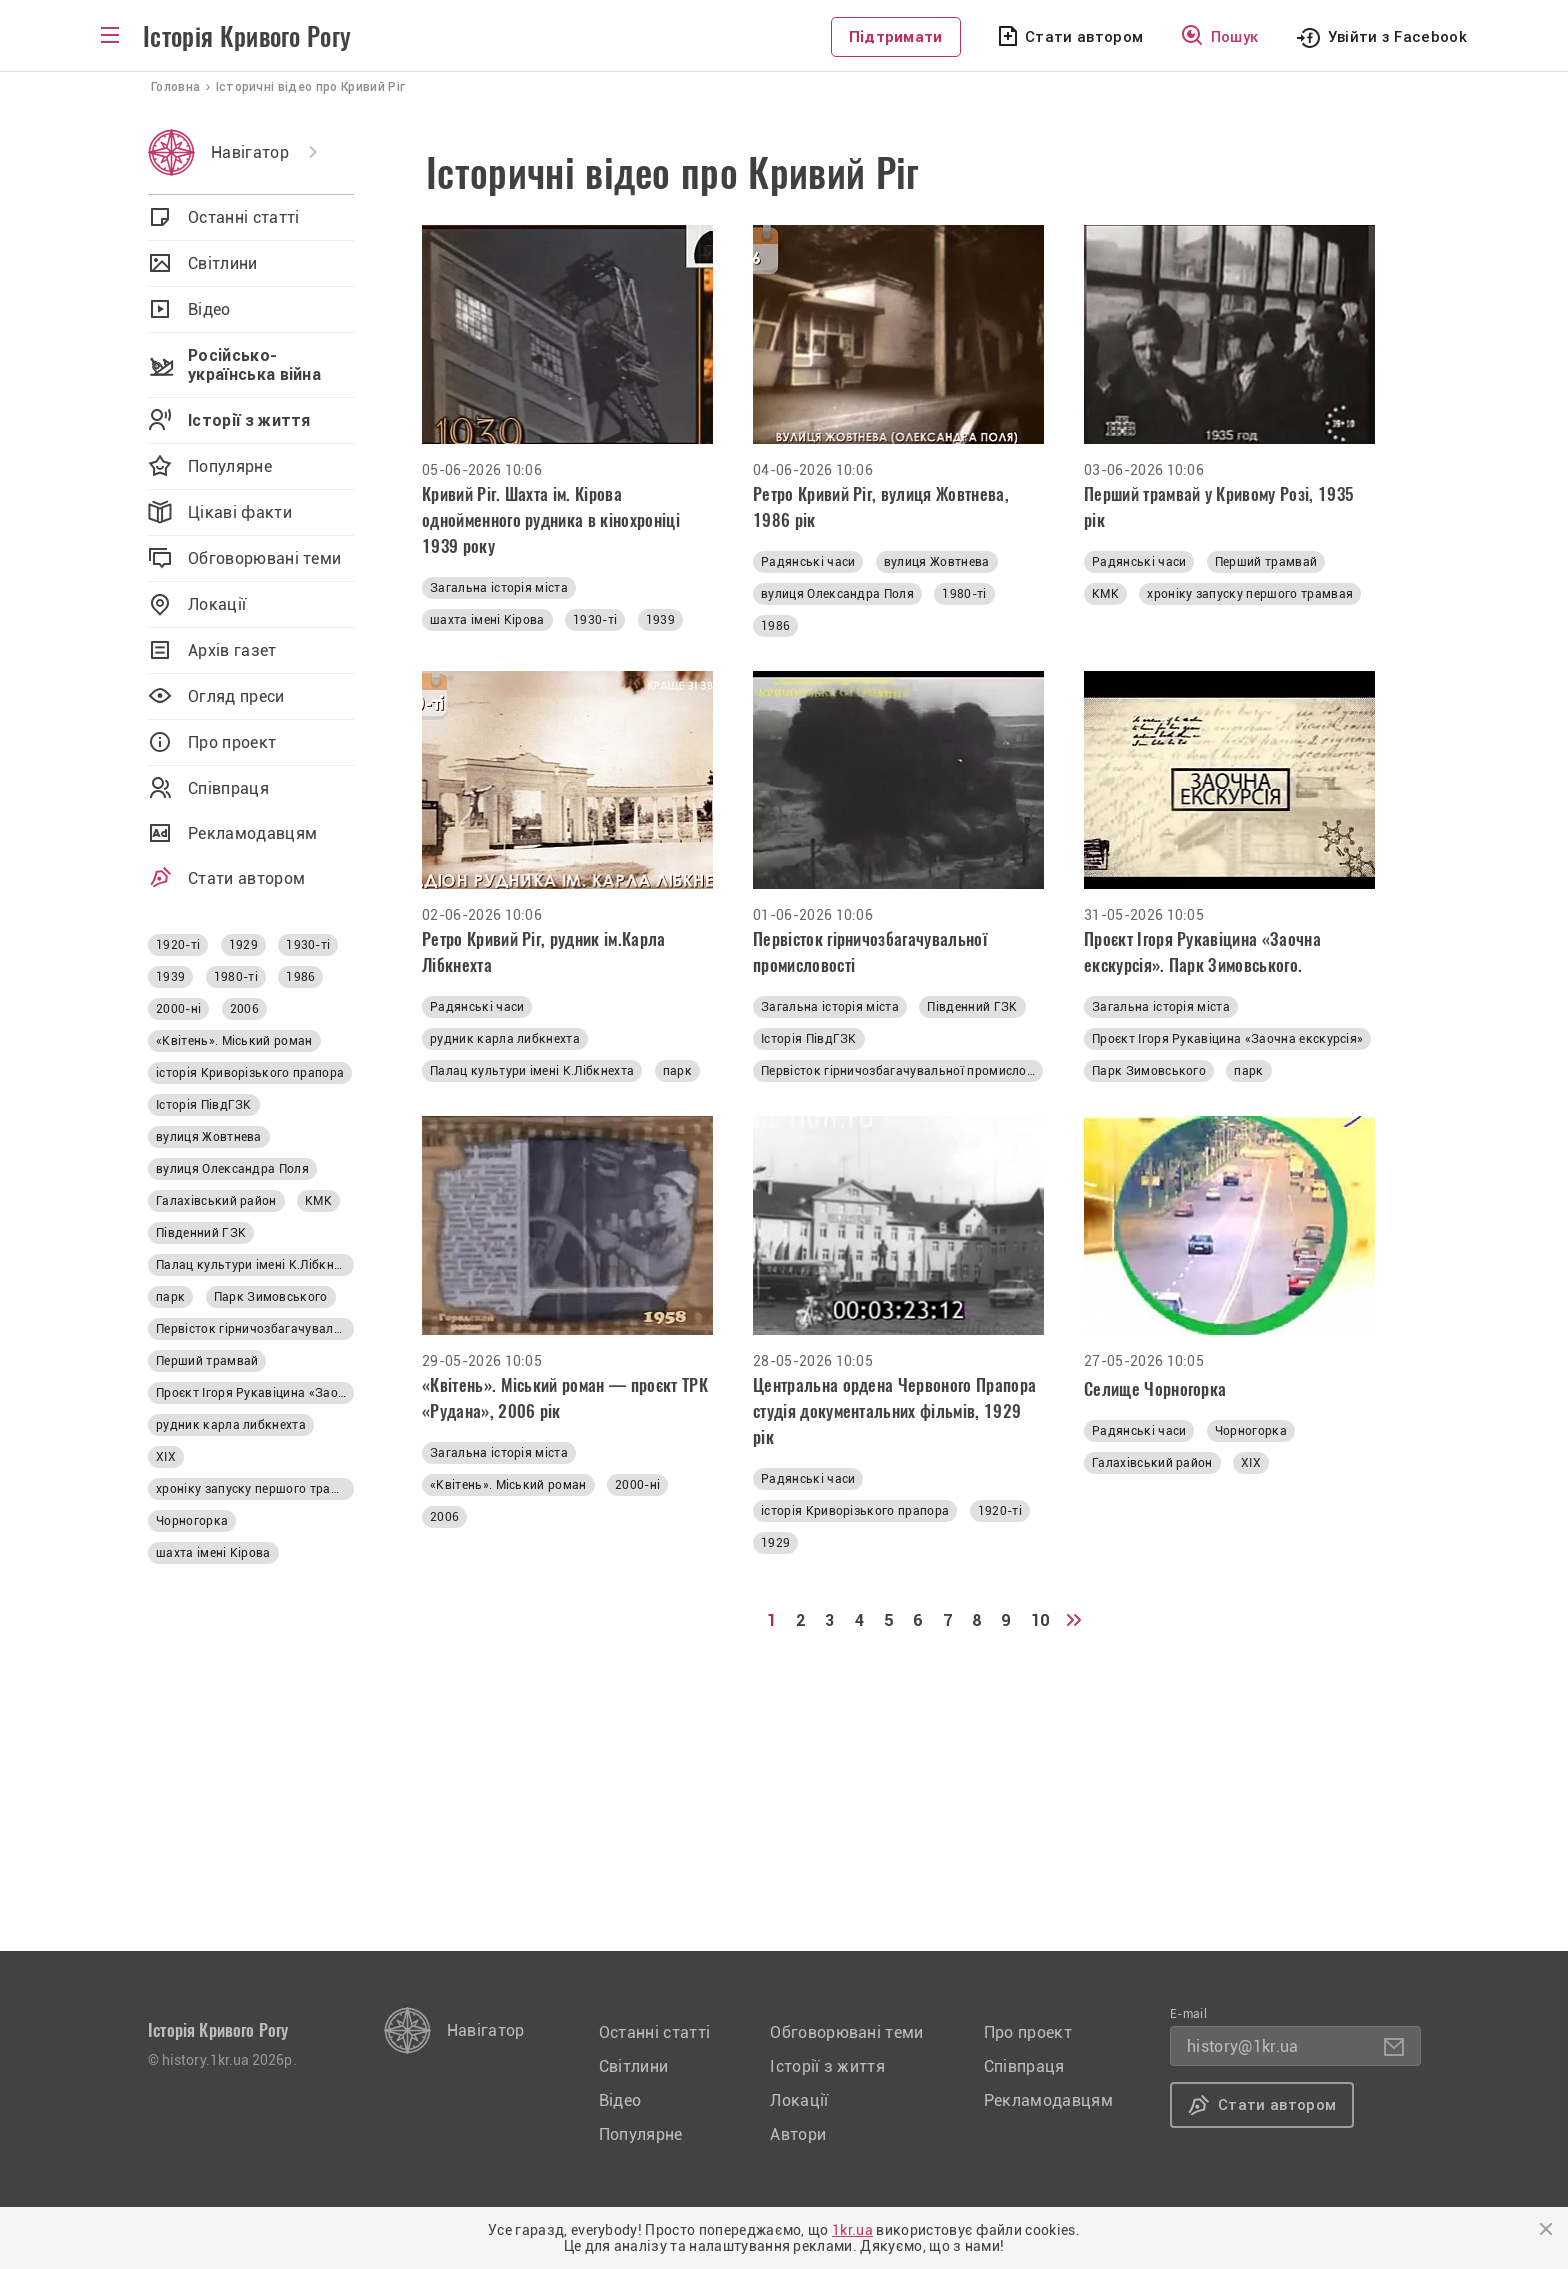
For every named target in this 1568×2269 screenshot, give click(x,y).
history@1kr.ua (1242, 2046)
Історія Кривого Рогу (247, 37)
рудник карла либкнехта (505, 1039)
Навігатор (250, 152)
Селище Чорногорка (1155, 1389)
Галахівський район (1152, 1463)
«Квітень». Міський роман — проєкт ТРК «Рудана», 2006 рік (565, 1398)
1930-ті (595, 620)
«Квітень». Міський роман (508, 1485)
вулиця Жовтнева (937, 562)
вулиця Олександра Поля (837, 594)
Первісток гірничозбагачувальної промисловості (870, 952)
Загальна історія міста (499, 588)
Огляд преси (236, 696)
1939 (660, 620)
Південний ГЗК (972, 1007)
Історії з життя (249, 420)
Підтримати (896, 37)
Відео (209, 309)
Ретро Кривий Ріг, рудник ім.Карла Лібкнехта (544, 952)
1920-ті (1000, 1511)
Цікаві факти (240, 512)
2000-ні (637, 1485)
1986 (775, 626)
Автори (798, 2134)
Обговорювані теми (264, 558)
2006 (444, 1517)
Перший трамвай (1266, 562)
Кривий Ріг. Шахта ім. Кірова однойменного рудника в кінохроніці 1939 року (551, 520)
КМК (1105, 594)
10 (1040, 1620)
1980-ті (964, 594)
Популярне (230, 466)
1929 (775, 1543)
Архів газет (232, 650)
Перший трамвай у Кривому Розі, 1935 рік (1218, 507)
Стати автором (1084, 37)
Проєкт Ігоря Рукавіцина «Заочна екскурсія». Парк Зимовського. (1202, 952)
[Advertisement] (951, 1811)
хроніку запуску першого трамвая (1250, 594)
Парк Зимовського (1149, 1071)
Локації (217, 604)
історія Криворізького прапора (855, 1511)
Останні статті (243, 217)
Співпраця (228, 788)
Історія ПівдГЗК (809, 1039)
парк (677, 1071)
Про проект (232, 742)
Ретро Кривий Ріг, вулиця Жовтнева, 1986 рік (881, 507)
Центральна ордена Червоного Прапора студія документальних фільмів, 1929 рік (894, 1411)
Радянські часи (808, 562)
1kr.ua (852, 2230)
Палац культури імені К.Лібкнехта (532, 1071)
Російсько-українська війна (254, 365)
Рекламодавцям (252, 833)
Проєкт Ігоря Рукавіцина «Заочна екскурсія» (1227, 1039)
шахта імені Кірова (487, 620)
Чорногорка (1251, 1431)
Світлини (223, 263)
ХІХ (1251, 1463)
